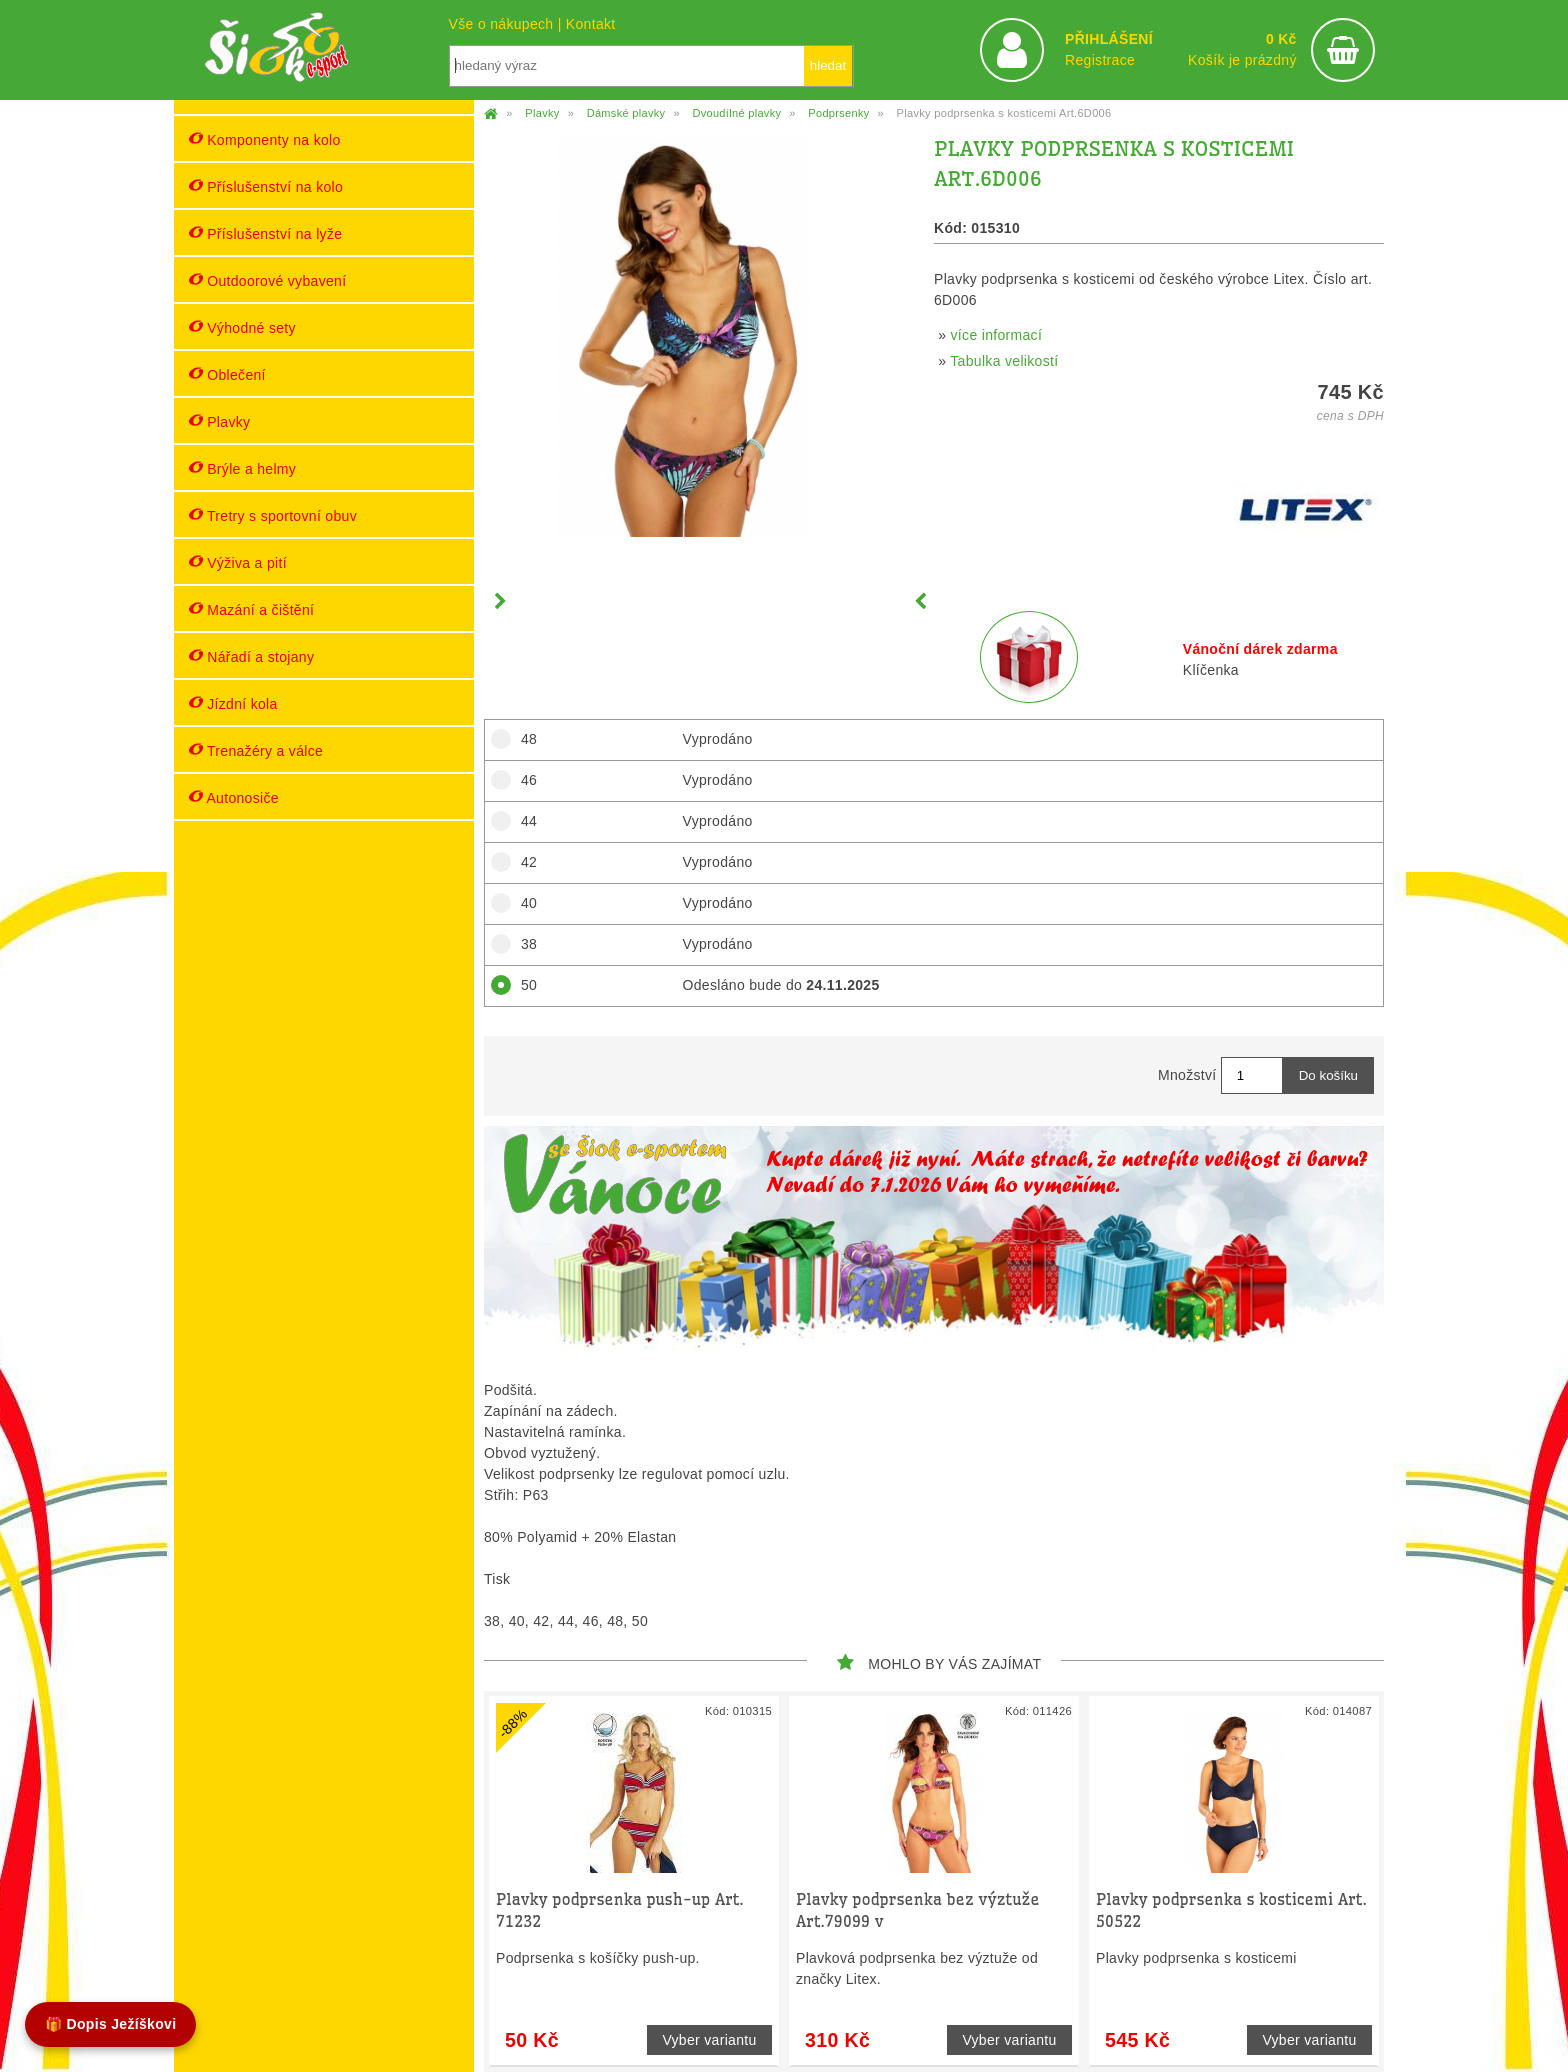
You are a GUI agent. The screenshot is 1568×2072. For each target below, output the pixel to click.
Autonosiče (234, 797)
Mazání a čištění (251, 609)
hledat (828, 65)
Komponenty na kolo (265, 139)
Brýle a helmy (242, 468)
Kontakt (591, 24)
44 (523, 821)
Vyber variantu (709, 2040)
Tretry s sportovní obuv (273, 515)
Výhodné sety (242, 327)
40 (523, 903)
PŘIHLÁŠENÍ (1109, 39)
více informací (997, 335)
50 (523, 985)
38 (523, 944)
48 (523, 739)
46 (523, 780)
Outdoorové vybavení (267, 280)
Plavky (219, 421)
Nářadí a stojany (251, 656)
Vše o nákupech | (507, 24)
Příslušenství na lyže (265, 233)
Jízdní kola (233, 703)
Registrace (1100, 60)
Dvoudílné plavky (736, 113)
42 (523, 862)
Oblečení (227, 374)
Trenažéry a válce (256, 750)
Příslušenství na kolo (266, 186)
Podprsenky (838, 113)
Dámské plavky (626, 113)
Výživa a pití (238, 562)
